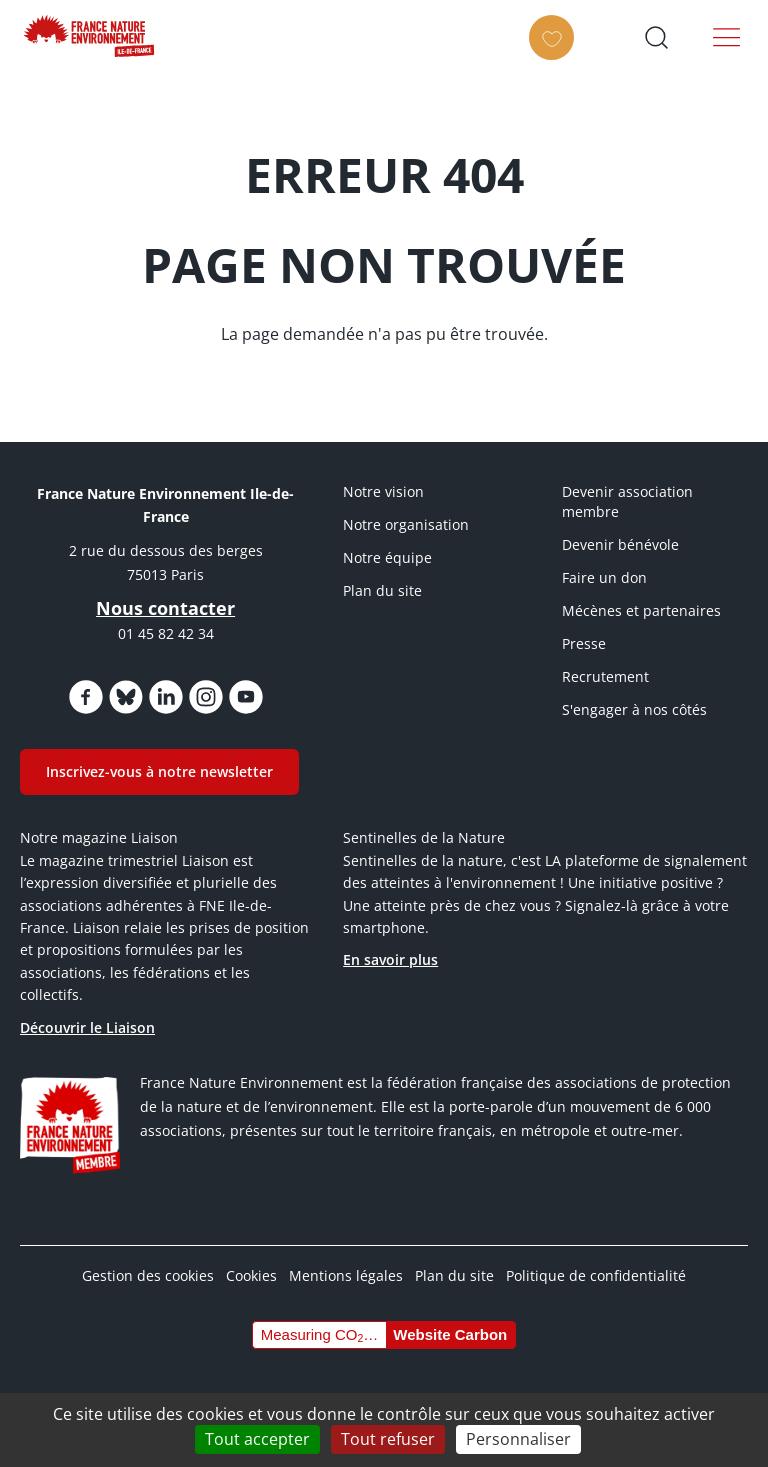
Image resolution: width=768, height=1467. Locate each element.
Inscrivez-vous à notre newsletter (159, 771)
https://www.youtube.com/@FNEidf (246, 697)
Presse (584, 643)
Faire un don (604, 577)
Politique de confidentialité (596, 1275)
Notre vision (383, 491)
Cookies (251, 1275)
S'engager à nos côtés (634, 709)
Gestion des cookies (148, 1275)
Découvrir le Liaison (87, 1027)
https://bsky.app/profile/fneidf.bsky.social (126, 697)
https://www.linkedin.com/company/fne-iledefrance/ (166, 697)
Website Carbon (450, 1334)
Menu (727, 37)
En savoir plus (390, 959)
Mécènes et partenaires (641, 610)
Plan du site (382, 590)
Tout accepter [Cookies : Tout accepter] (257, 1439)
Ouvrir (656, 37)
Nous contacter (165, 608)
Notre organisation (406, 524)
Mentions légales (346, 1275)
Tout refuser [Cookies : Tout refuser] (388, 1439)
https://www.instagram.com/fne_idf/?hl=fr (206, 697)
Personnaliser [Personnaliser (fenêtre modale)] (518, 1439)
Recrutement (605, 676)
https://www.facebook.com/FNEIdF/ (86, 697)
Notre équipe (387, 557)
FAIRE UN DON (557, 55)
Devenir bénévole (620, 544)
